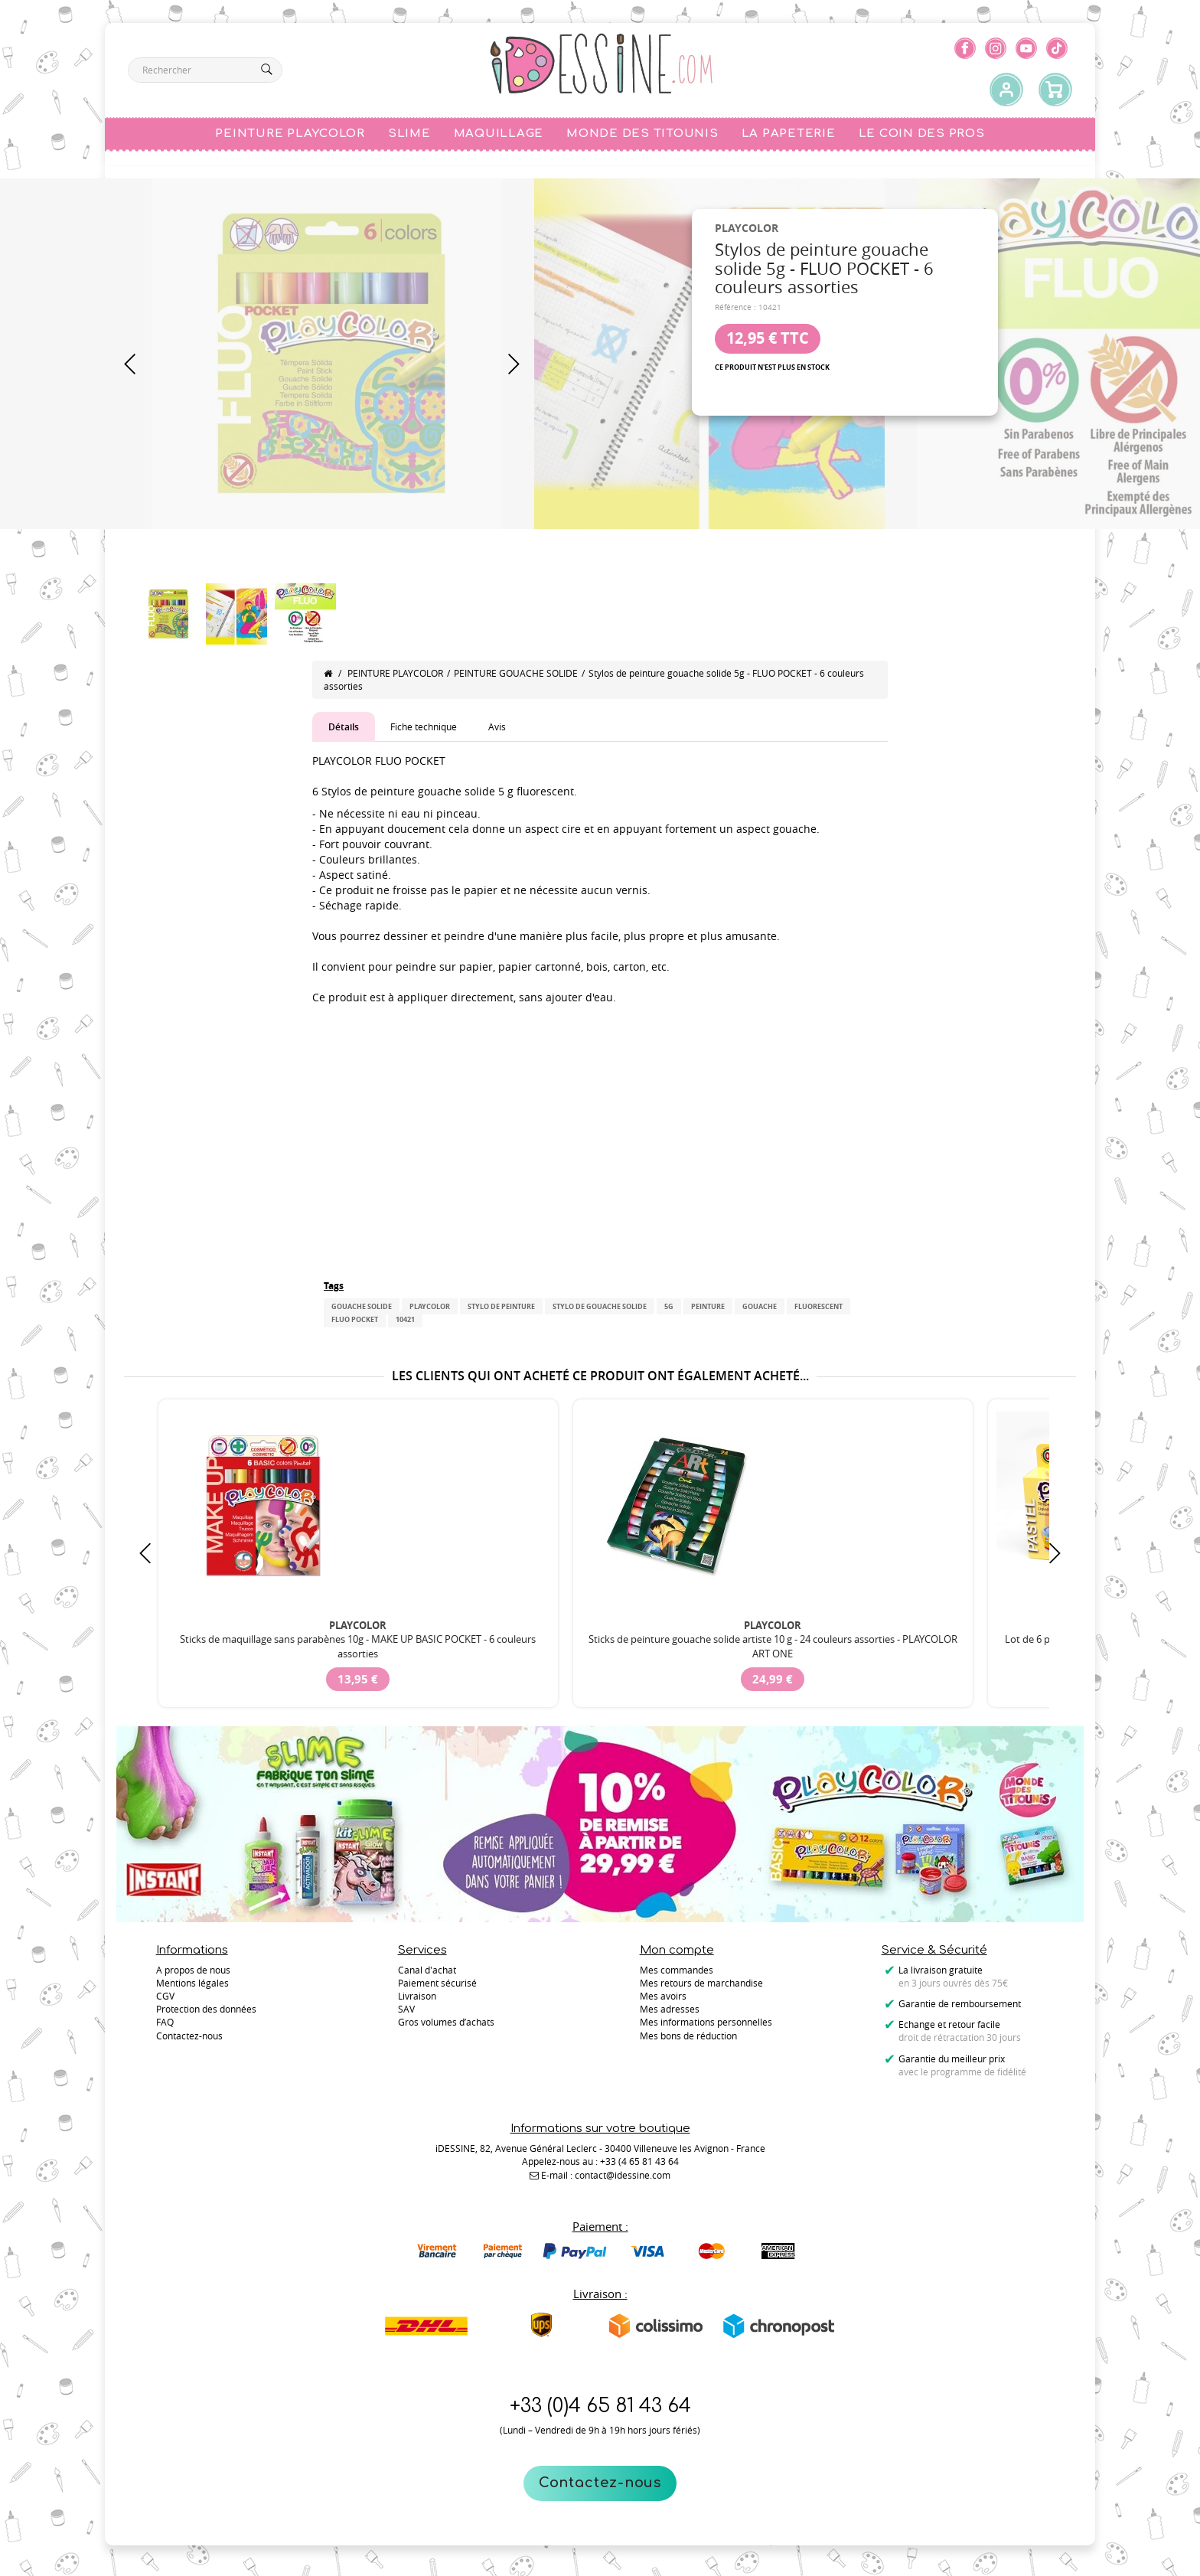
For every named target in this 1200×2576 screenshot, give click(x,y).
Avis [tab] (497, 726)
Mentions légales (192, 1983)
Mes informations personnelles (706, 2022)
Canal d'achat (427, 1970)
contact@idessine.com (622, 2175)
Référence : (735, 307)
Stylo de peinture (501, 1306)
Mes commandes (676, 1970)
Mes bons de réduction (688, 2035)
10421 (405, 1319)
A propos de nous (193, 1970)
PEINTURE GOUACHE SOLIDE (516, 673)
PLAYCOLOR (429, 1306)
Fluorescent (818, 1306)
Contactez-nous (600, 2482)
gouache (759, 1306)
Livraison (417, 1996)
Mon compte (677, 1950)
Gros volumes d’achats (446, 2022)
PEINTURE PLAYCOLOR (395, 673)
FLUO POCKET (354, 1319)
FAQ (165, 2022)
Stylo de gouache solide (600, 1306)
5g (668, 1306)
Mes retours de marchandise (701, 1983)
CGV (165, 1996)
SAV (406, 2009)
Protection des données (206, 2009)
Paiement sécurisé (437, 1983)
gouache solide (361, 1306)
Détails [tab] (343, 726)
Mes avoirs (663, 1996)
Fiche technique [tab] (423, 726)
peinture (708, 1306)
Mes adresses (669, 2009)
